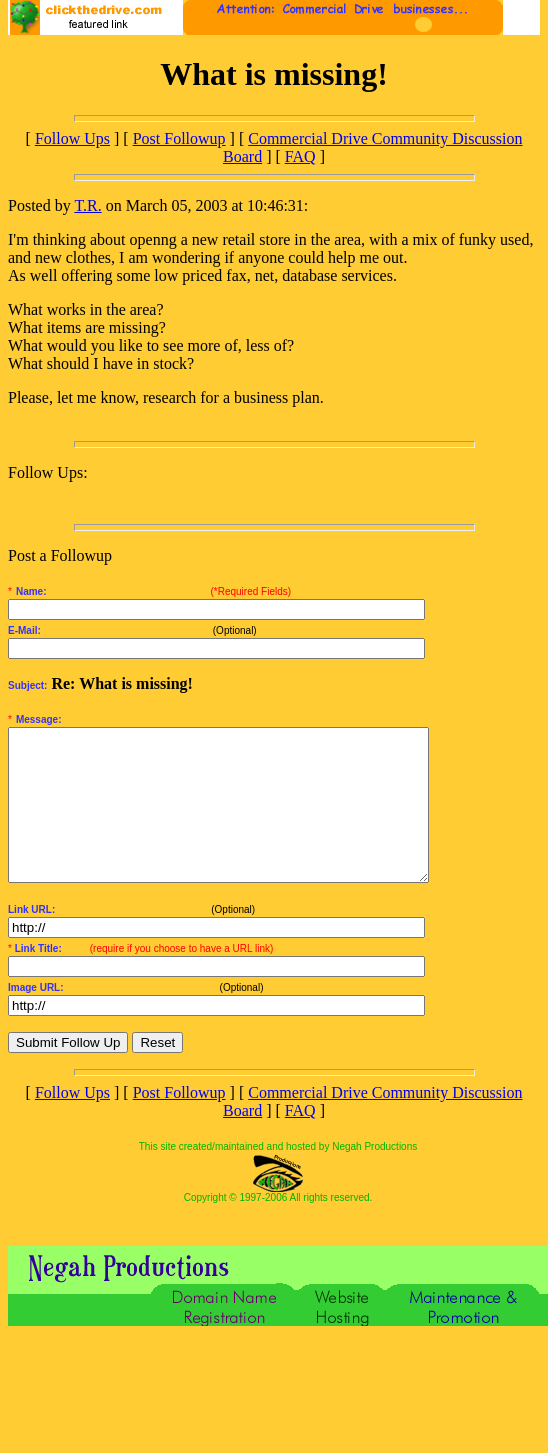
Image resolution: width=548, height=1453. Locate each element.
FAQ (300, 156)
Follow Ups (72, 138)
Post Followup (179, 138)
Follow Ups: (48, 472)
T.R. (87, 205)
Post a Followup (60, 555)
